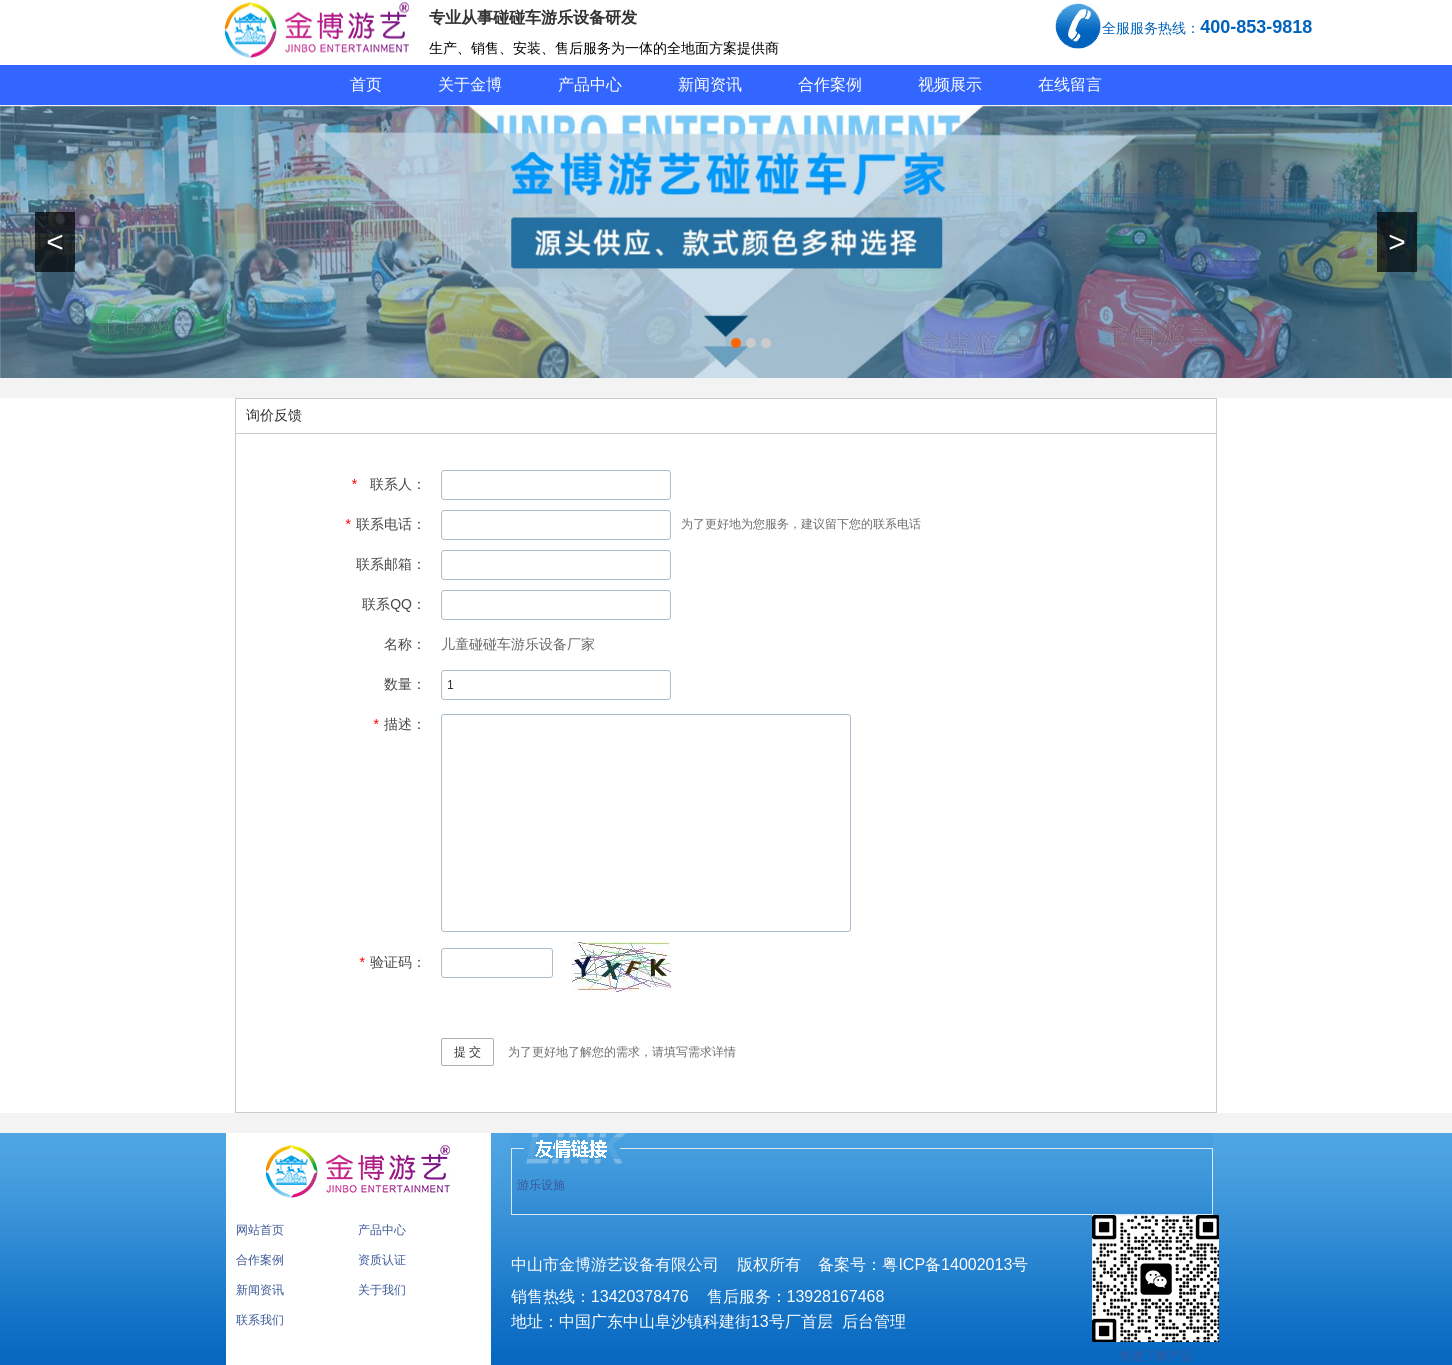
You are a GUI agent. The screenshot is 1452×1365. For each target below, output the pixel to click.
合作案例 (830, 84)
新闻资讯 (710, 84)
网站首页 (260, 1230)
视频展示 (950, 84)
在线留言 (1070, 84)
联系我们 (260, 1320)
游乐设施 (541, 1185)
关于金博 (470, 84)
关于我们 (382, 1290)
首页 (366, 84)
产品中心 (590, 84)
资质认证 (382, 1260)
